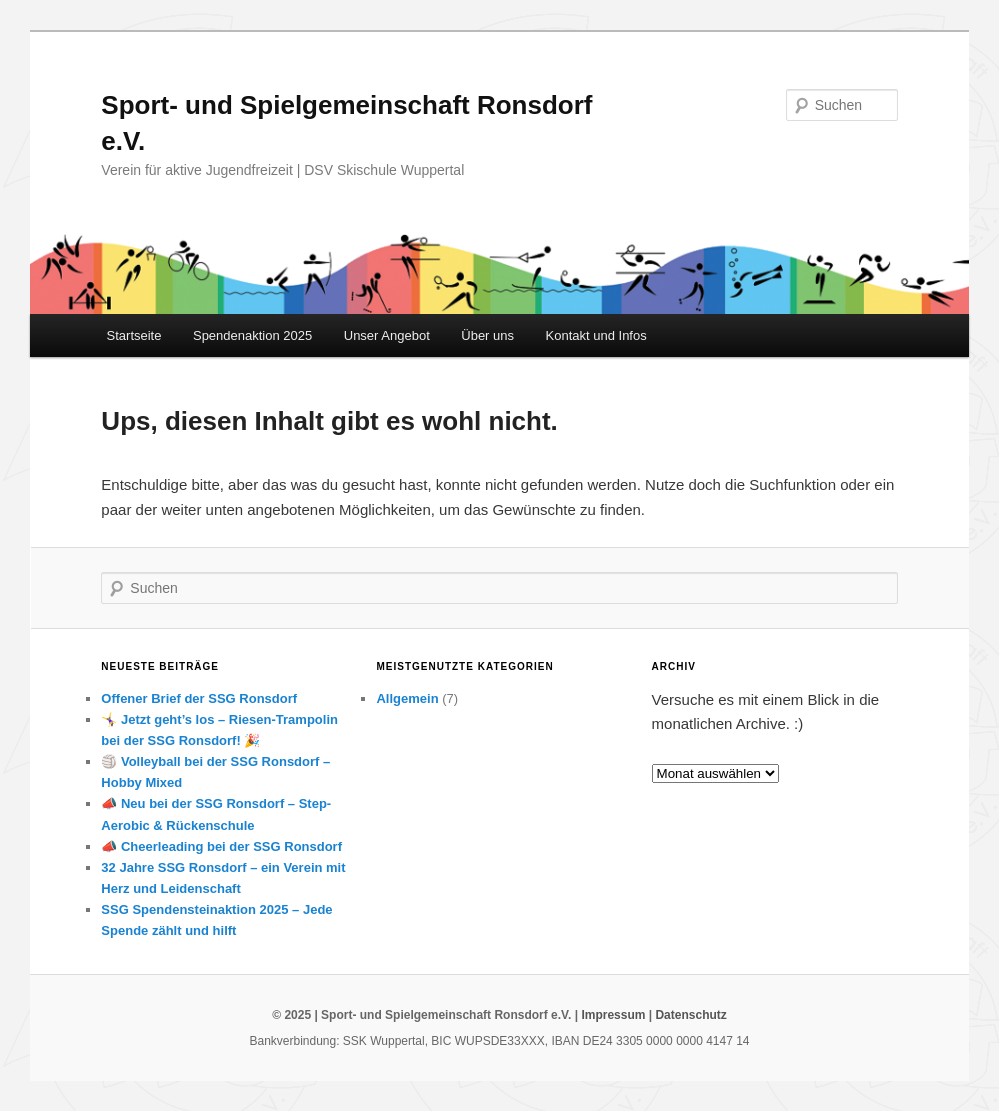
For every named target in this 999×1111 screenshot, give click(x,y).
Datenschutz (690, 1015)
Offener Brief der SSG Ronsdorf (199, 698)
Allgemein (407, 698)
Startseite (134, 335)
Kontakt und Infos (596, 335)
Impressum (613, 1015)
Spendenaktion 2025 (252, 335)
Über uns (487, 335)
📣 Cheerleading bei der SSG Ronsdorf (221, 846)
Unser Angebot (387, 335)
